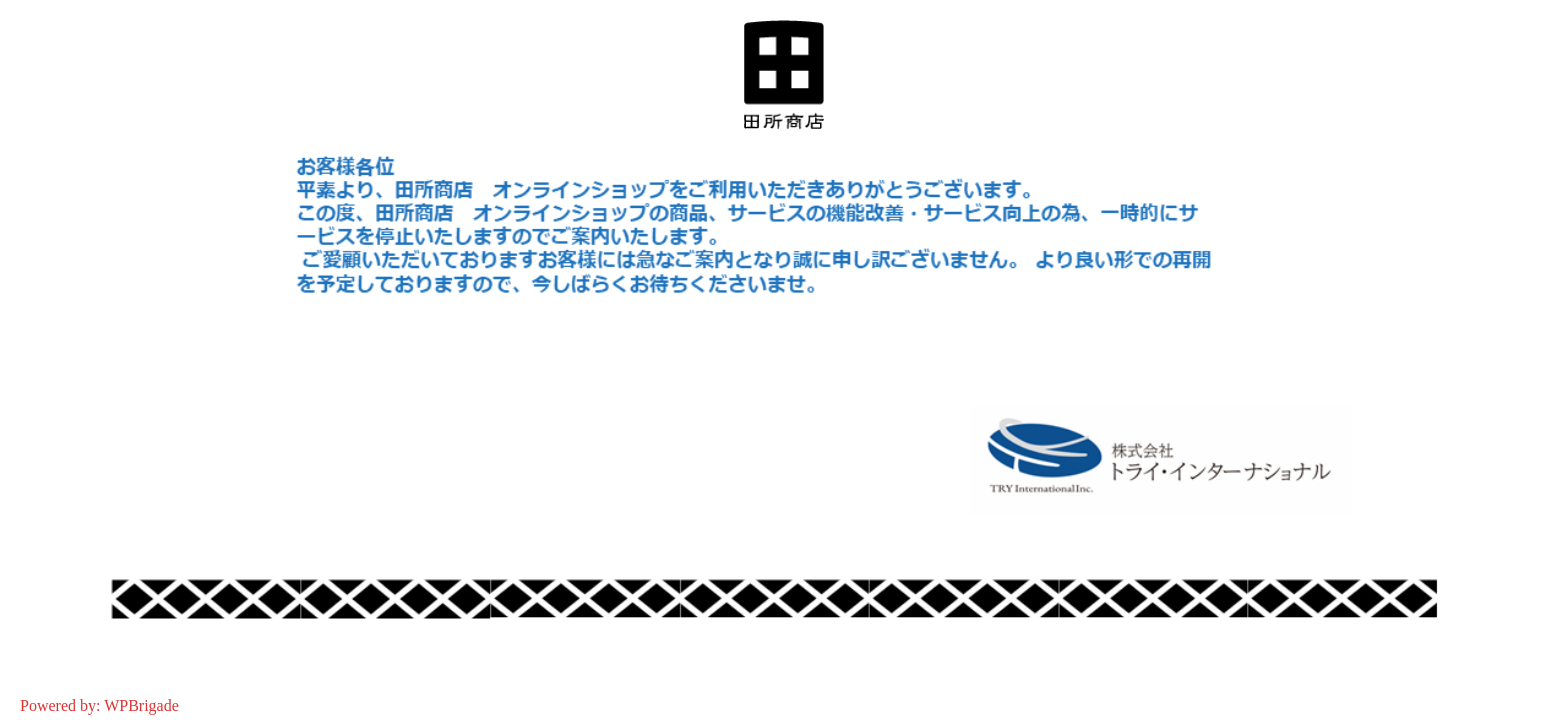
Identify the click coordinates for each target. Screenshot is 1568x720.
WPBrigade (141, 705)
